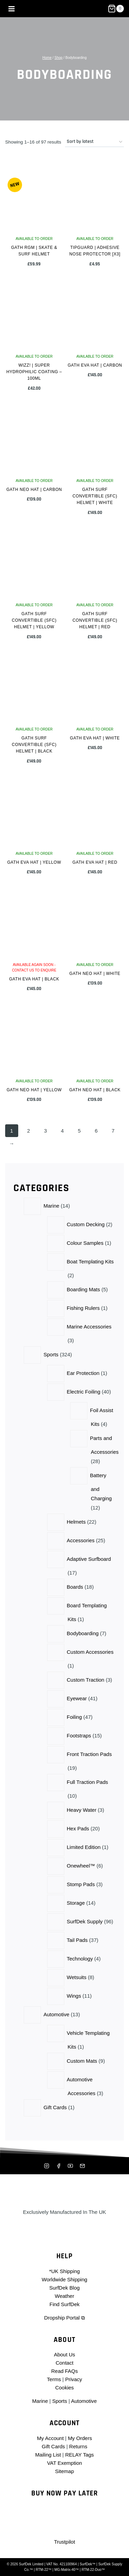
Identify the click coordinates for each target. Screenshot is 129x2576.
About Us (64, 2354)
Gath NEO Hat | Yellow (34, 1089)
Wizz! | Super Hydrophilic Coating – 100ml (34, 372)
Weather (64, 2296)
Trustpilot (64, 2542)
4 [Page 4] (62, 1131)
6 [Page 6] (96, 1131)
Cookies (64, 2387)
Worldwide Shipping (64, 2279)
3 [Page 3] (45, 1131)
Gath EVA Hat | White (95, 738)
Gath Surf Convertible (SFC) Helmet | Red (95, 620)
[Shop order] (94, 142)
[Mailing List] (82, 2166)
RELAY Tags (79, 2455)
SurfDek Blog (64, 2288)
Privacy (73, 2379)
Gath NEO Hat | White (94, 973)
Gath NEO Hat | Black (94, 1089)
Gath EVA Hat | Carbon (95, 365)
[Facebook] (58, 2166)
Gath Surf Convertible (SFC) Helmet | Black (34, 745)
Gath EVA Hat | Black (34, 979)
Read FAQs (64, 2371)
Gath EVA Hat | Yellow (34, 862)
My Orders (80, 2438)
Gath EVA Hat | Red (95, 862)
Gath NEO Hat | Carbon (34, 489)
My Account (50, 2438)
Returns (78, 2446)
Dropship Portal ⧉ (64, 2318)
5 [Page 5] (79, 1131)
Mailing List (48, 2455)
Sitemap (64, 2471)
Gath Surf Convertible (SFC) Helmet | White (95, 496)
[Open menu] (11, 8)
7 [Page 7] (113, 1131)
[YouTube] (70, 2166)
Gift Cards (53, 2446)
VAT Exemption (64, 2463)
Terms (54, 2379)
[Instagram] (47, 2166)
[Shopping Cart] (116, 8)
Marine (40, 2401)
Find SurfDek (65, 2304)
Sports (59, 2401)
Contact (65, 2363)
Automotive (84, 2401)
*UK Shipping (64, 2271)
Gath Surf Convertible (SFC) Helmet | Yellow (34, 620)
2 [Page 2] (28, 1131)
